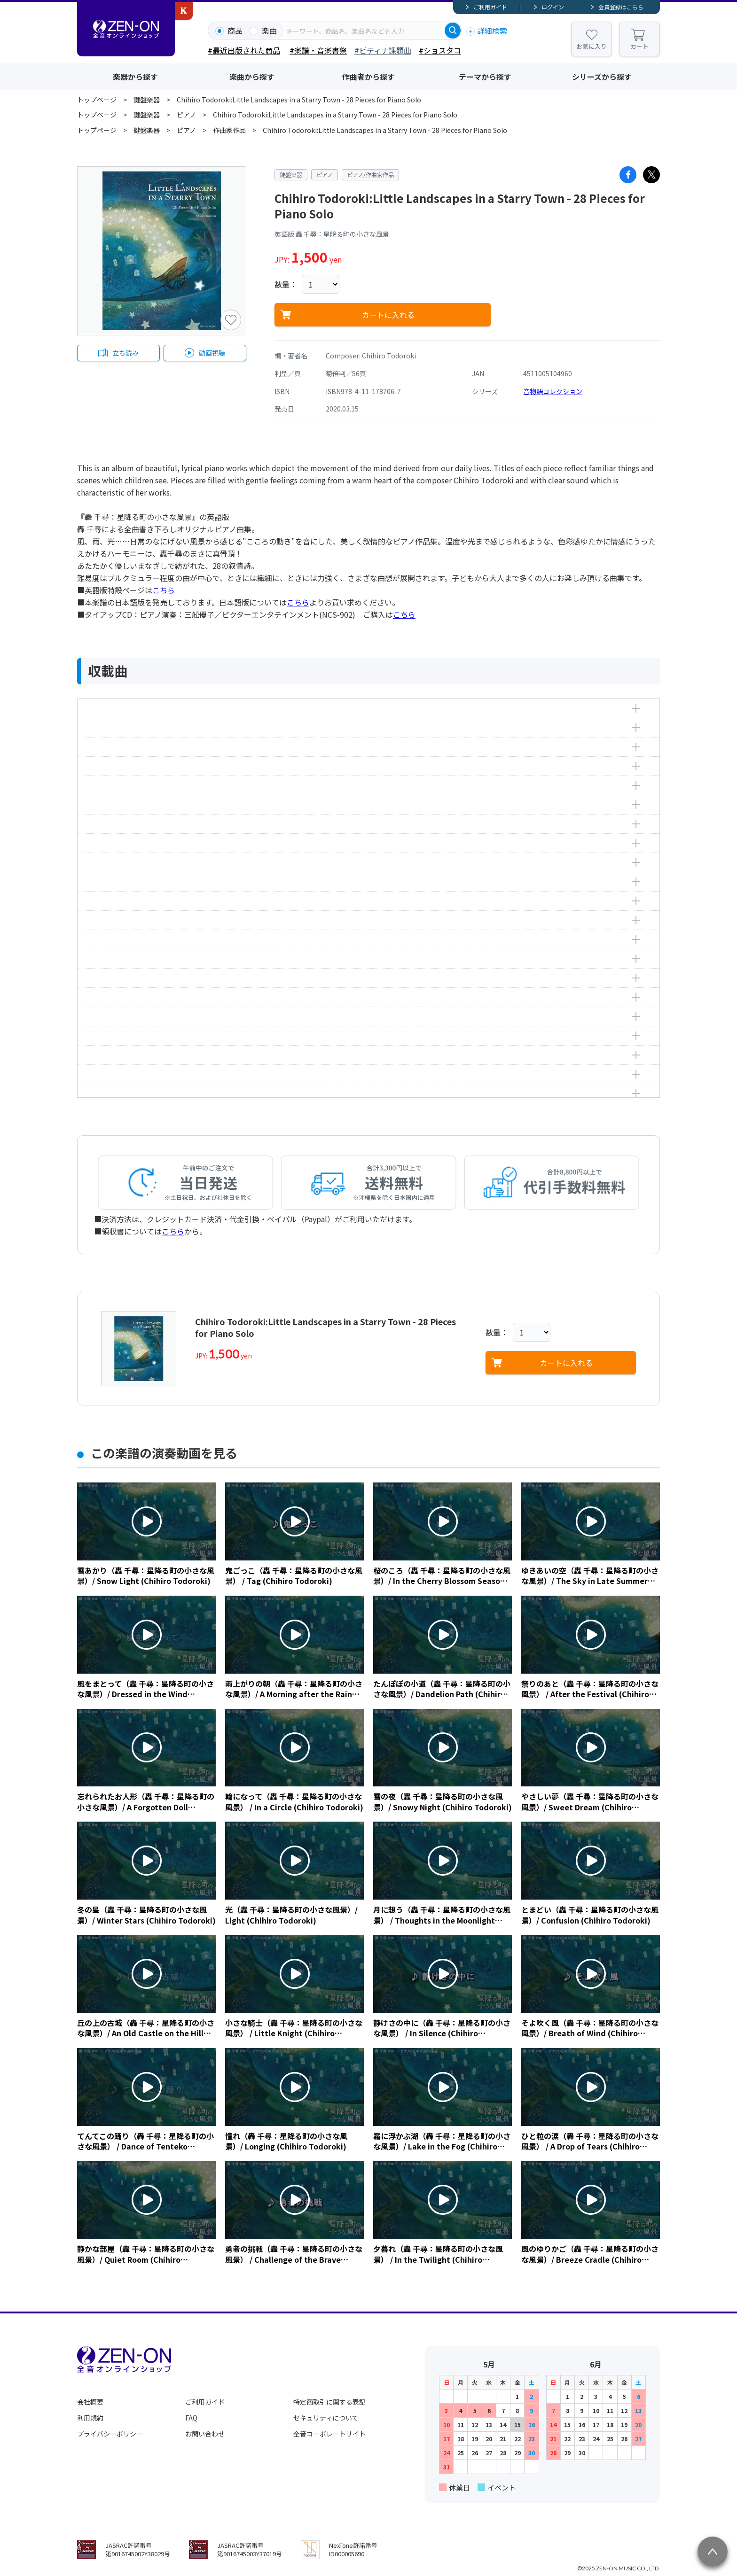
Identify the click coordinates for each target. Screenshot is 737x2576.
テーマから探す (485, 76)
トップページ (97, 99)
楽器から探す (135, 76)
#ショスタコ (440, 50)
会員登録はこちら (620, 7)
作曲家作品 (229, 130)
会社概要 (90, 2401)
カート (639, 46)
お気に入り (591, 46)
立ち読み (125, 352)
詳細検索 (492, 30)
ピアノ (186, 114)
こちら (163, 590)
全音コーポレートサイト (329, 2433)
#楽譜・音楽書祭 (318, 50)
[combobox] (364, 31)
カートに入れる (388, 314)
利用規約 (90, 2417)
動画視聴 (212, 352)
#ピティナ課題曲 (382, 50)
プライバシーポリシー (110, 2433)
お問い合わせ (205, 2433)
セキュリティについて (326, 2417)
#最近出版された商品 (244, 50)
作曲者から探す (368, 76)
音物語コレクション (552, 391)
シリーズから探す (602, 76)
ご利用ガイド (490, 7)
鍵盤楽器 (146, 99)
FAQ (191, 2417)
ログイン (552, 7)
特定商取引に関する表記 (329, 2401)
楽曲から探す (251, 76)
